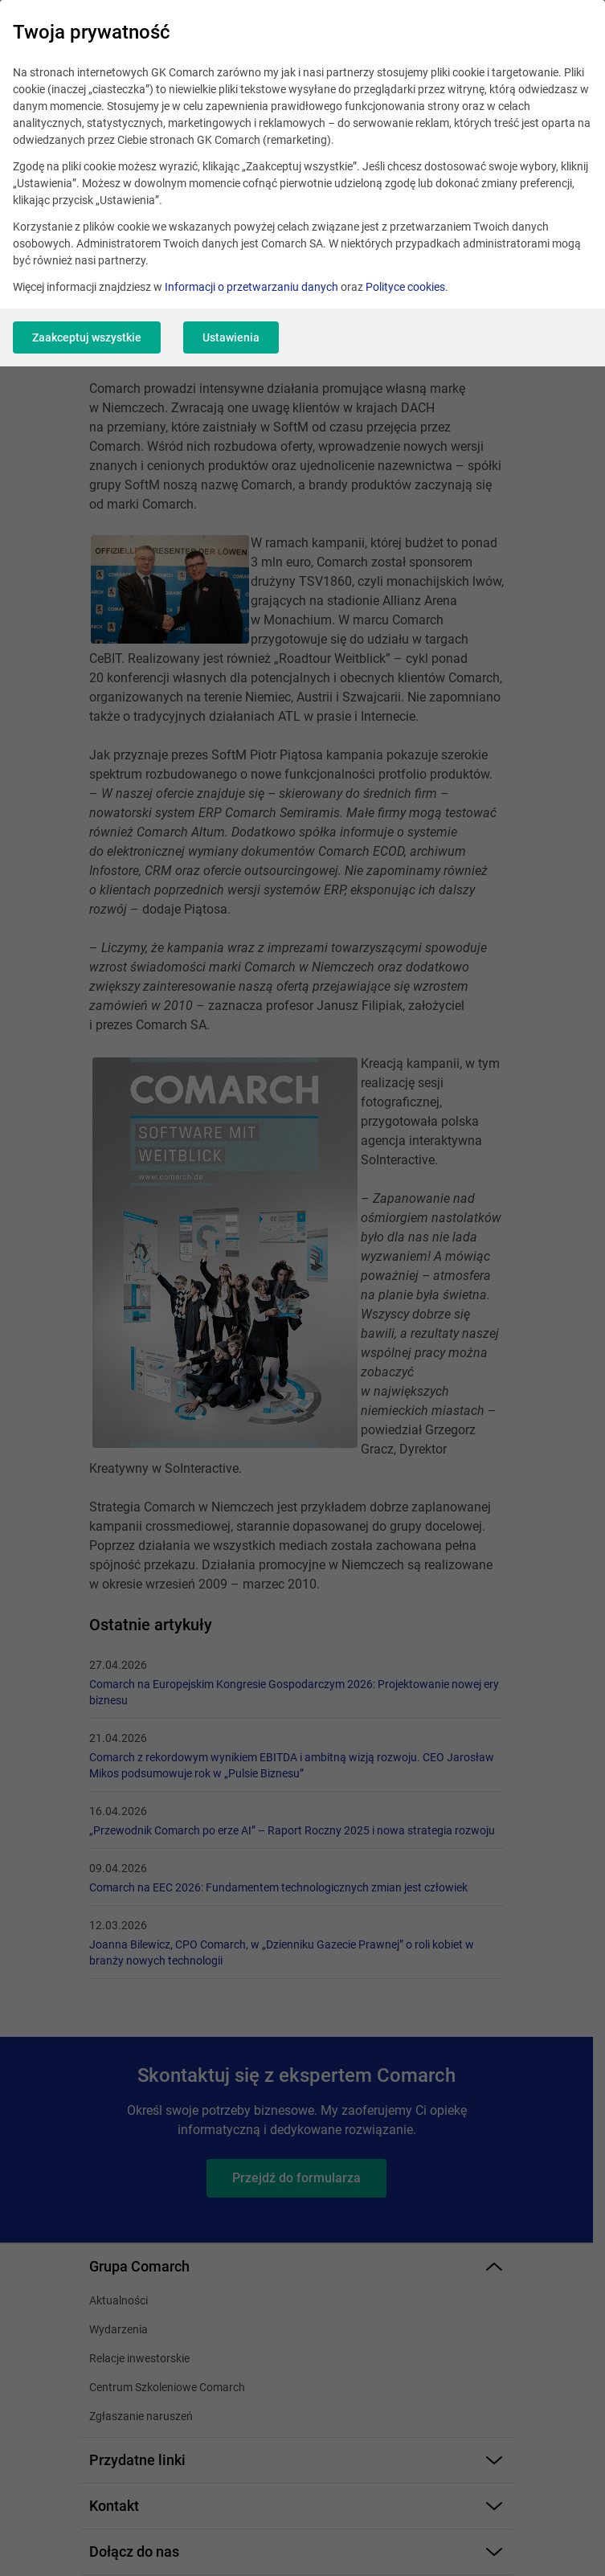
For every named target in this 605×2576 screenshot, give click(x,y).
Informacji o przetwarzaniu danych (251, 286)
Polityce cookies (405, 286)
